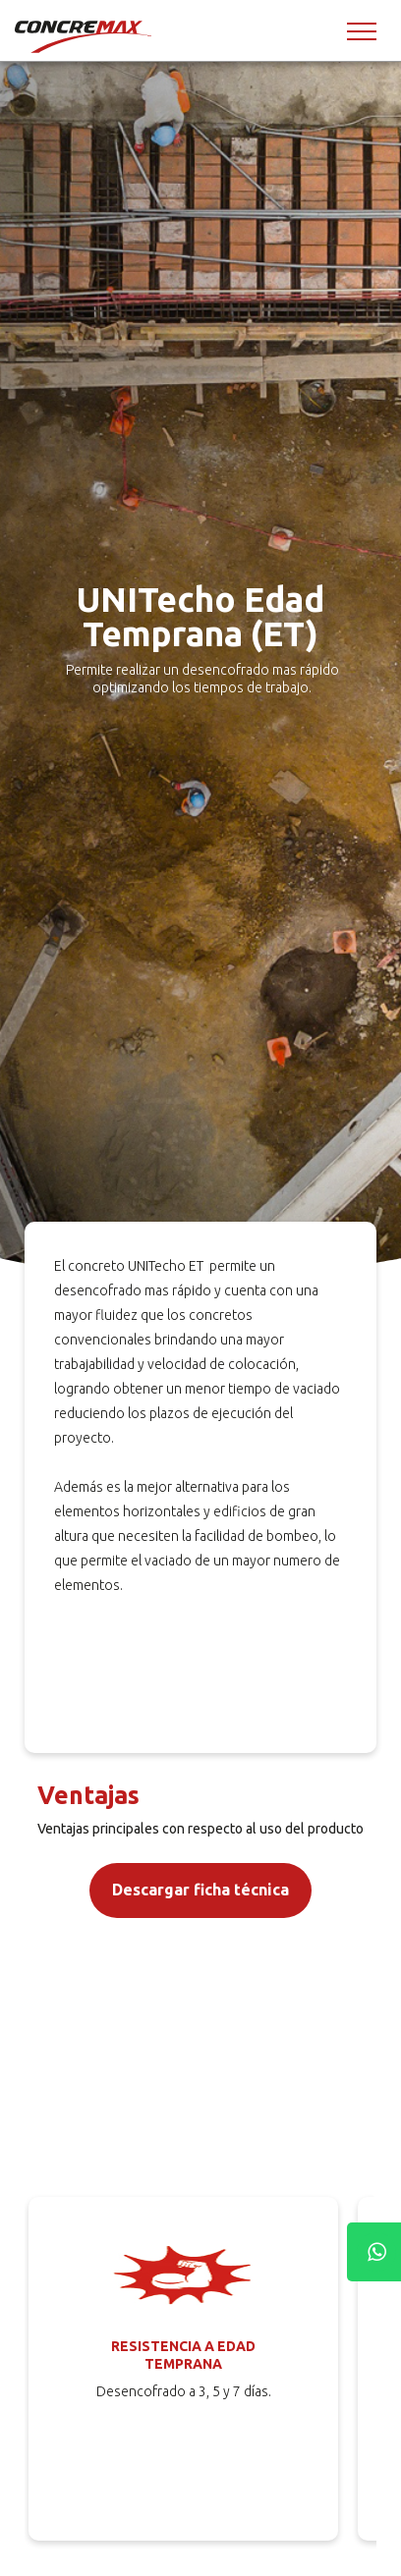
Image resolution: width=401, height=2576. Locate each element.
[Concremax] (84, 36)
